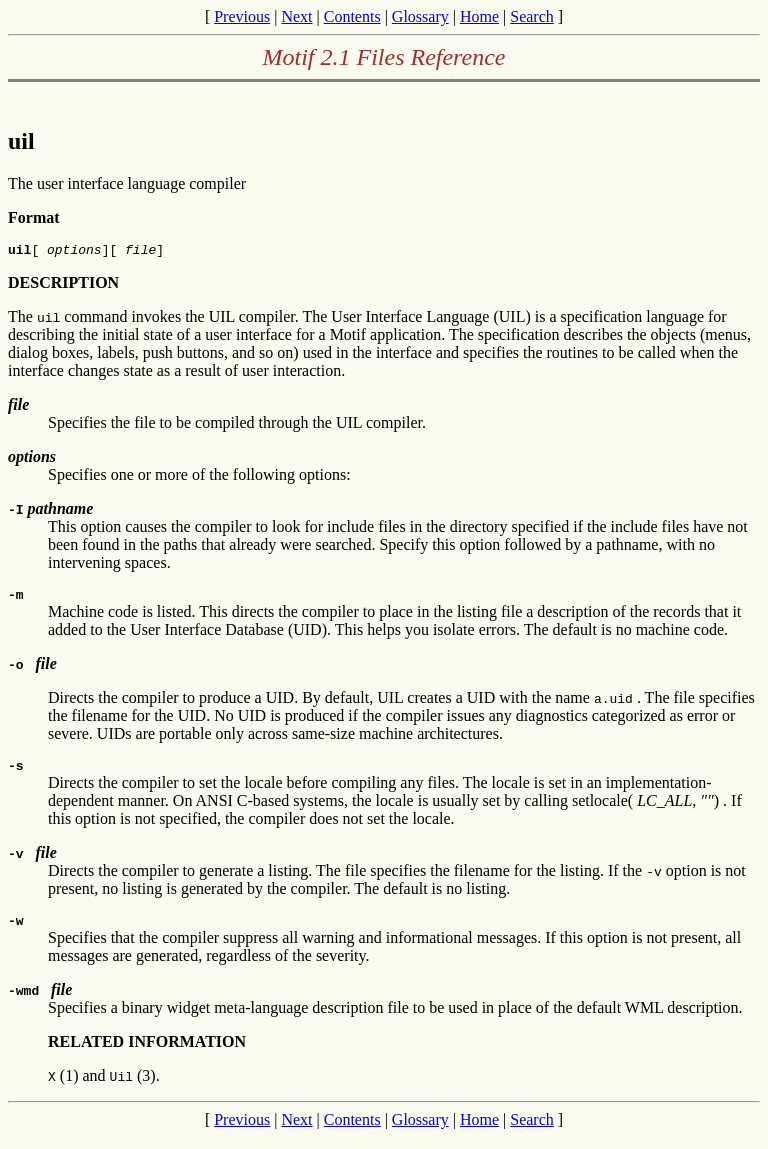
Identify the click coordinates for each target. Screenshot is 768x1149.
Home (479, 16)
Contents (352, 16)
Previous (242, 16)
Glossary (420, 16)
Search (532, 16)
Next (296, 16)
